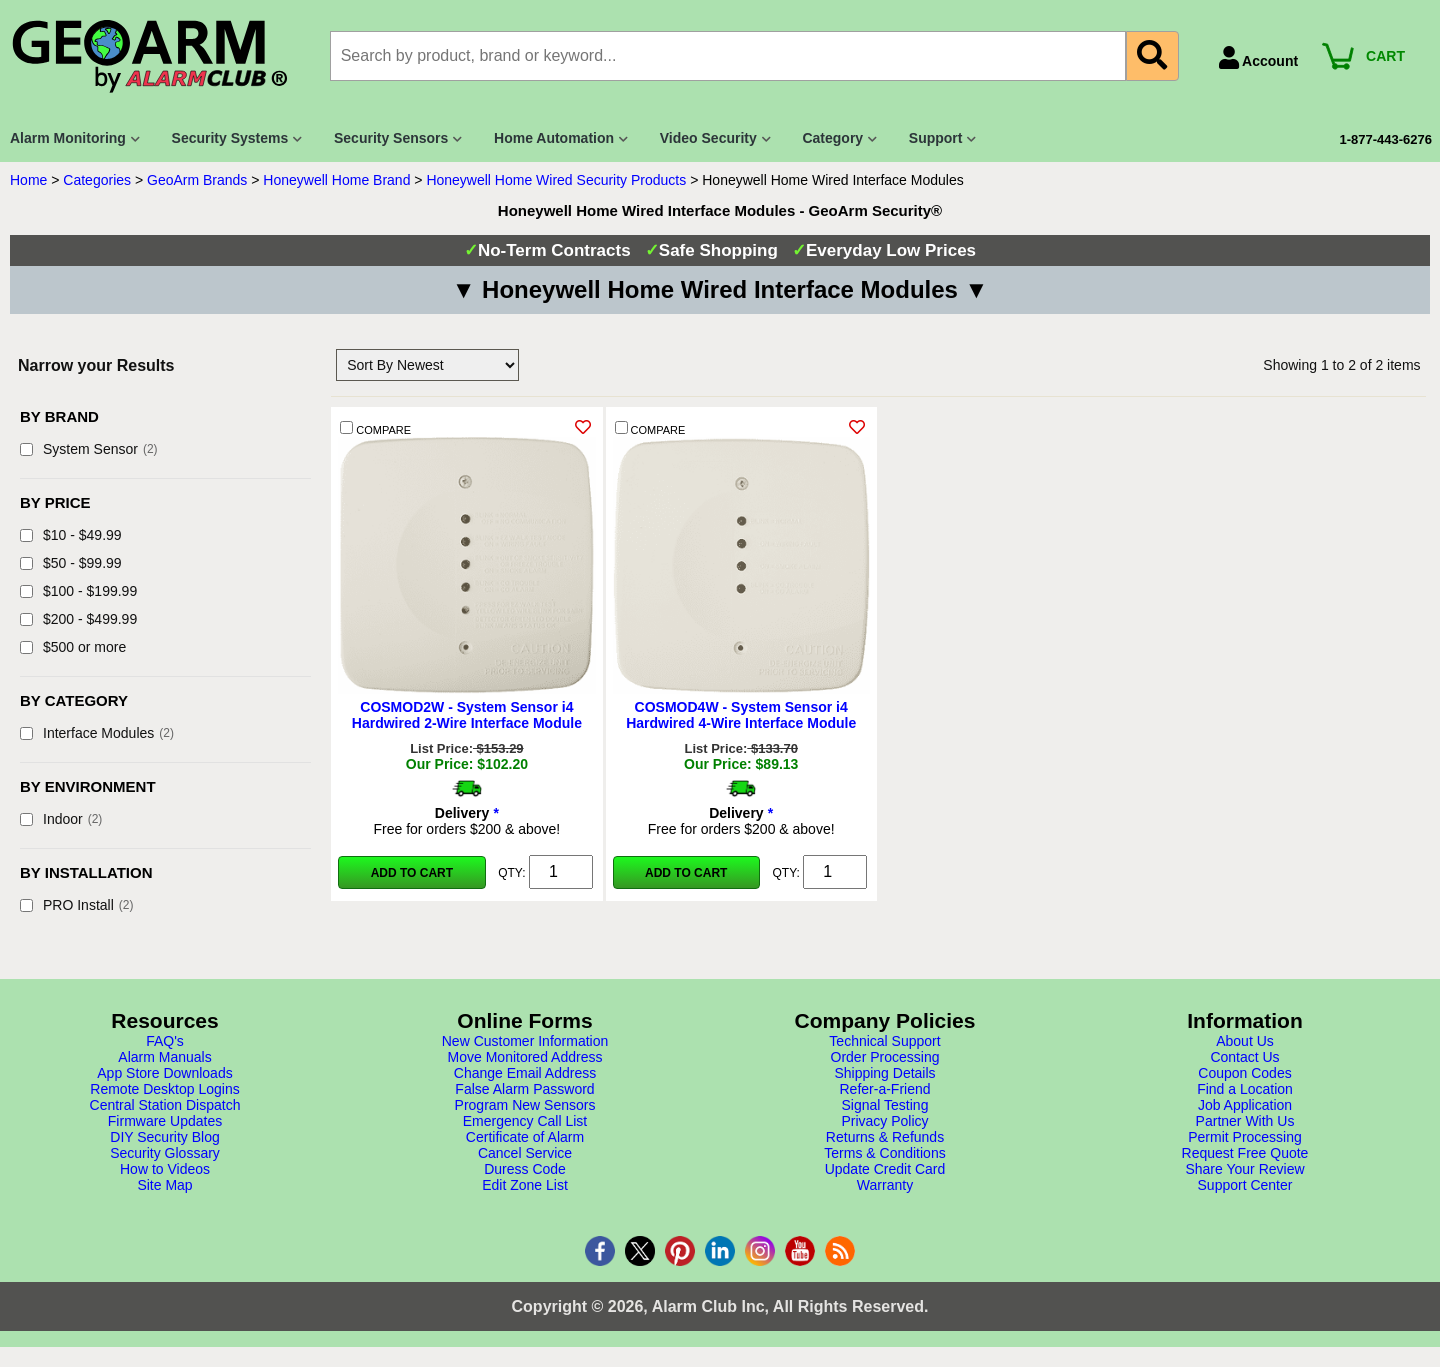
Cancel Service (525, 1153)
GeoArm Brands (197, 180)
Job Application (1245, 1105)
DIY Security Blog (164, 1137)
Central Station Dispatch (165, 1105)
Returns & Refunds (885, 1137)
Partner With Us (1245, 1121)
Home (28, 180)
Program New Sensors (525, 1105)
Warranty (885, 1185)
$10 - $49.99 (71, 535)
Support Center (1245, 1185)
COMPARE (375, 428)
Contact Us (1244, 1057)
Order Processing (885, 1057)
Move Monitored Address (525, 1057)
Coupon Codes (1244, 1073)
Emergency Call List (525, 1121)
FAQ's (165, 1041)
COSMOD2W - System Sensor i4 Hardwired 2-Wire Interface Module (467, 715)
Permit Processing (1245, 1137)
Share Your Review (1244, 1169)
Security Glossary (165, 1153)
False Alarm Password (524, 1089)
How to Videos (165, 1169)
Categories (97, 180)
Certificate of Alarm (525, 1137)
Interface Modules (97, 733)
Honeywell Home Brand (336, 180)
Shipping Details (884, 1073)
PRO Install (76, 905)
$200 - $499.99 (78, 619)
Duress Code (525, 1169)
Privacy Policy (884, 1121)
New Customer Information (525, 1041)
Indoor (61, 819)
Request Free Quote (1245, 1153)
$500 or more (73, 647)
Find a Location (1245, 1089)
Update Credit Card (885, 1169)
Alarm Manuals (164, 1057)
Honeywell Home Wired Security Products (556, 180)
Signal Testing (885, 1105)
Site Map (164, 1185)
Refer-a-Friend (884, 1089)
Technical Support (884, 1041)
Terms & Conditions (884, 1153)
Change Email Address (525, 1073)
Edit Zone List (525, 1185)
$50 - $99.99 (71, 563)
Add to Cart (412, 873)
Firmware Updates (165, 1121)
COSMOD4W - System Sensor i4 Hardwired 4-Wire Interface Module (741, 715)
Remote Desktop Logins (164, 1089)
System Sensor (89, 449)
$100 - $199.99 (78, 591)
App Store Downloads (164, 1073)
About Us (1245, 1041)
